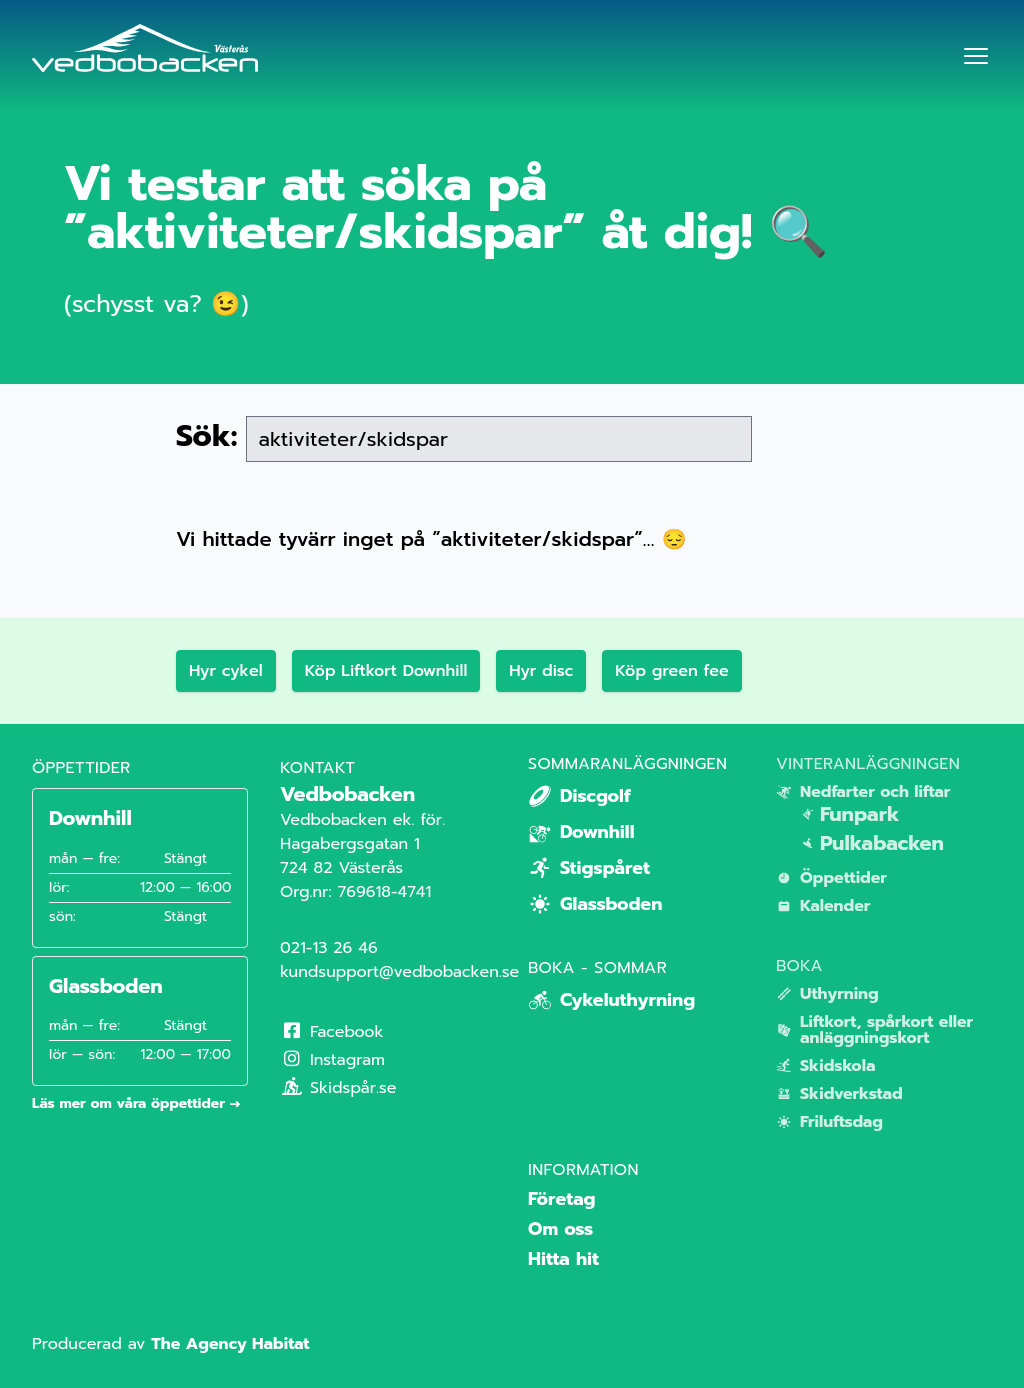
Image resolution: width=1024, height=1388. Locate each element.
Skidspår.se (338, 1088)
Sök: (207, 436)
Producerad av (170, 1344)
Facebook (332, 1032)
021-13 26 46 (329, 948)
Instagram (332, 1060)
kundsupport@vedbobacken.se (399, 972)
